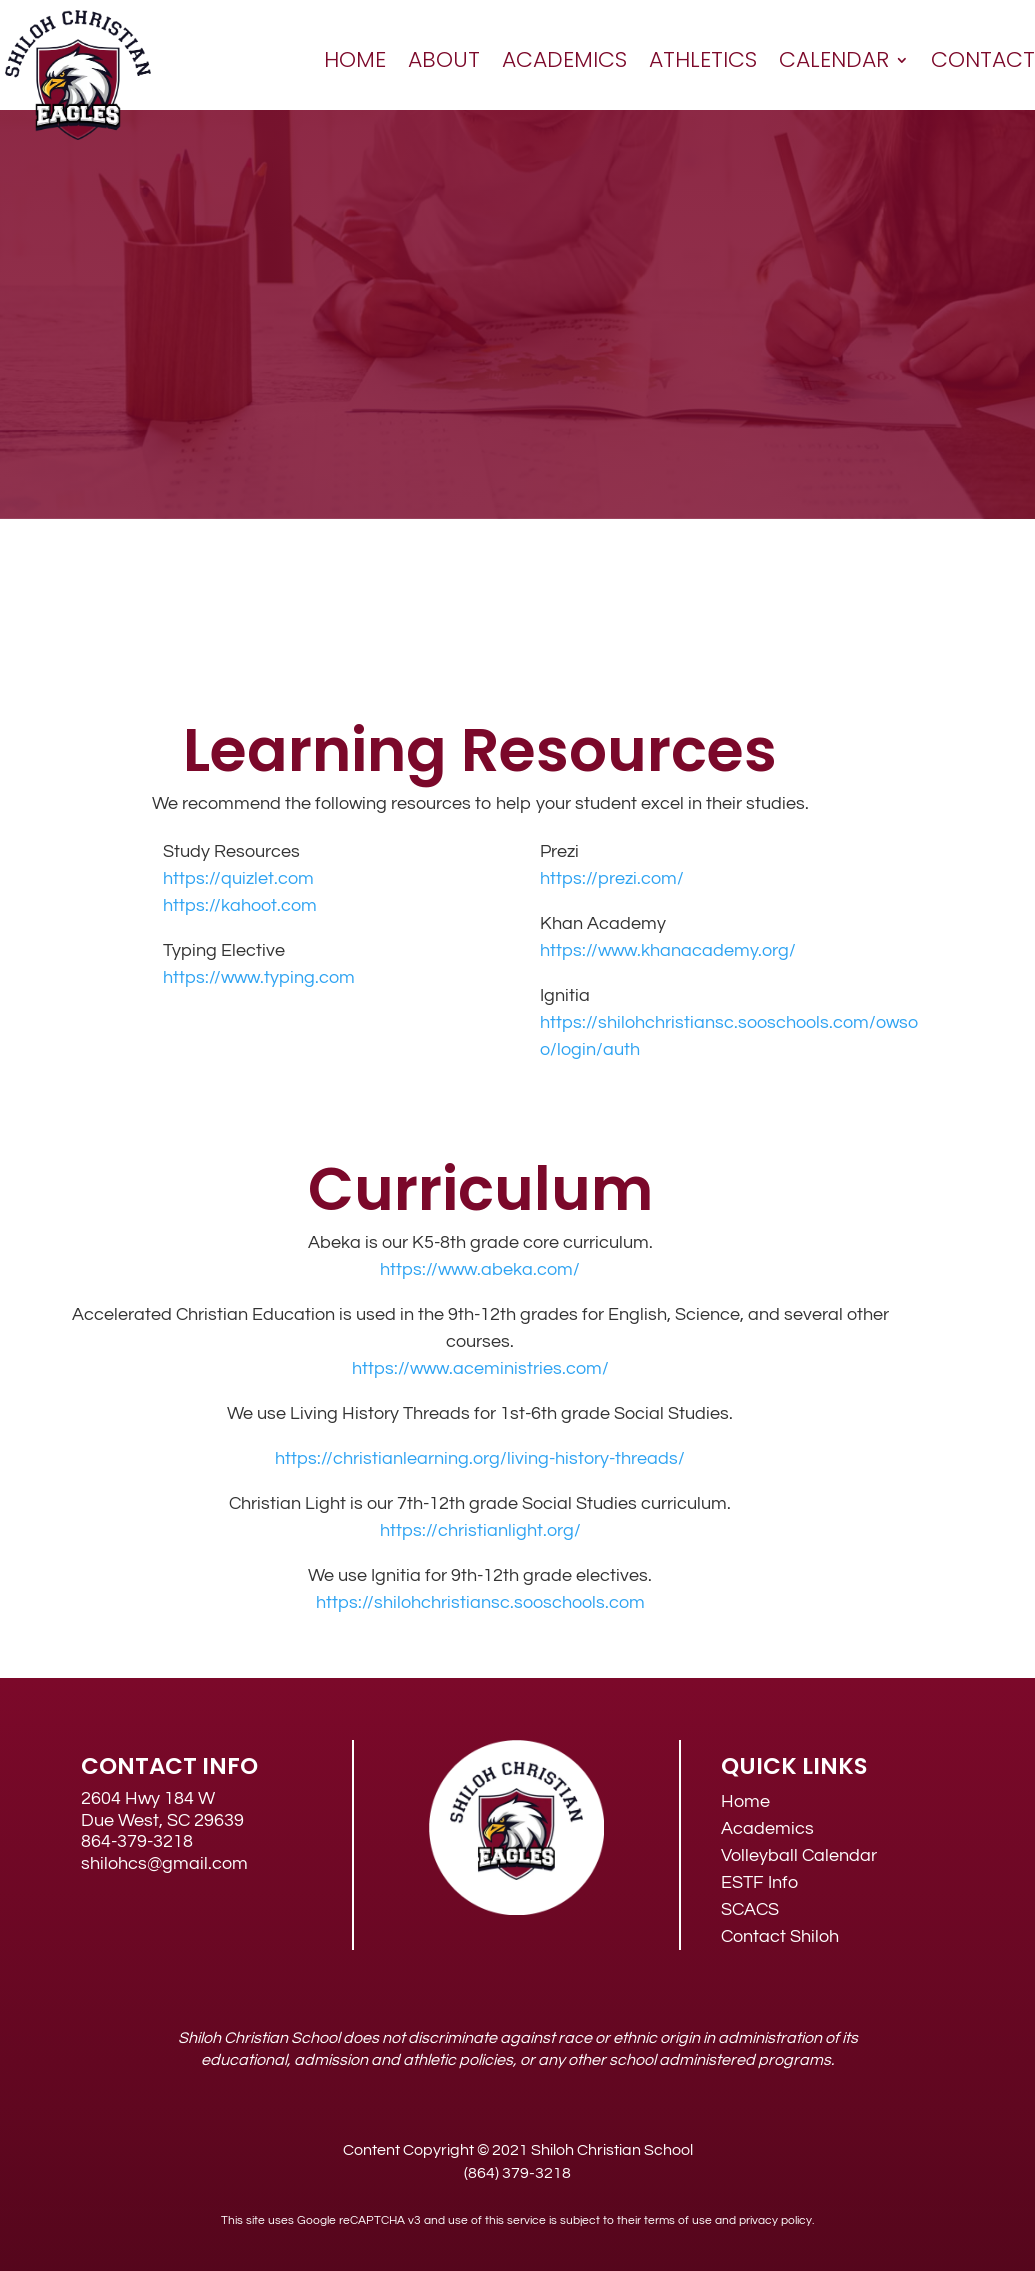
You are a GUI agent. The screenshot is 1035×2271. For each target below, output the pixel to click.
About (444, 59)
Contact (983, 59)
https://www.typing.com (259, 977)
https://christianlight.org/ (480, 1530)
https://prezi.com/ (612, 878)
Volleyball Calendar (799, 1855)
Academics (564, 59)
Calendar (834, 59)
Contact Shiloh (780, 1936)
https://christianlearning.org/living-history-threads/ (480, 1458)
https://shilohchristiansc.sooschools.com (480, 1602)
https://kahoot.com (240, 905)
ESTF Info (759, 1882)
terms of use (678, 2220)
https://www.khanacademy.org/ (668, 950)
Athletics (703, 59)
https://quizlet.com (238, 878)
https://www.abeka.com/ (480, 1269)
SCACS (750, 1909)
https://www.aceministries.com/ (480, 1368)
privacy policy (775, 2220)
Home (355, 59)
